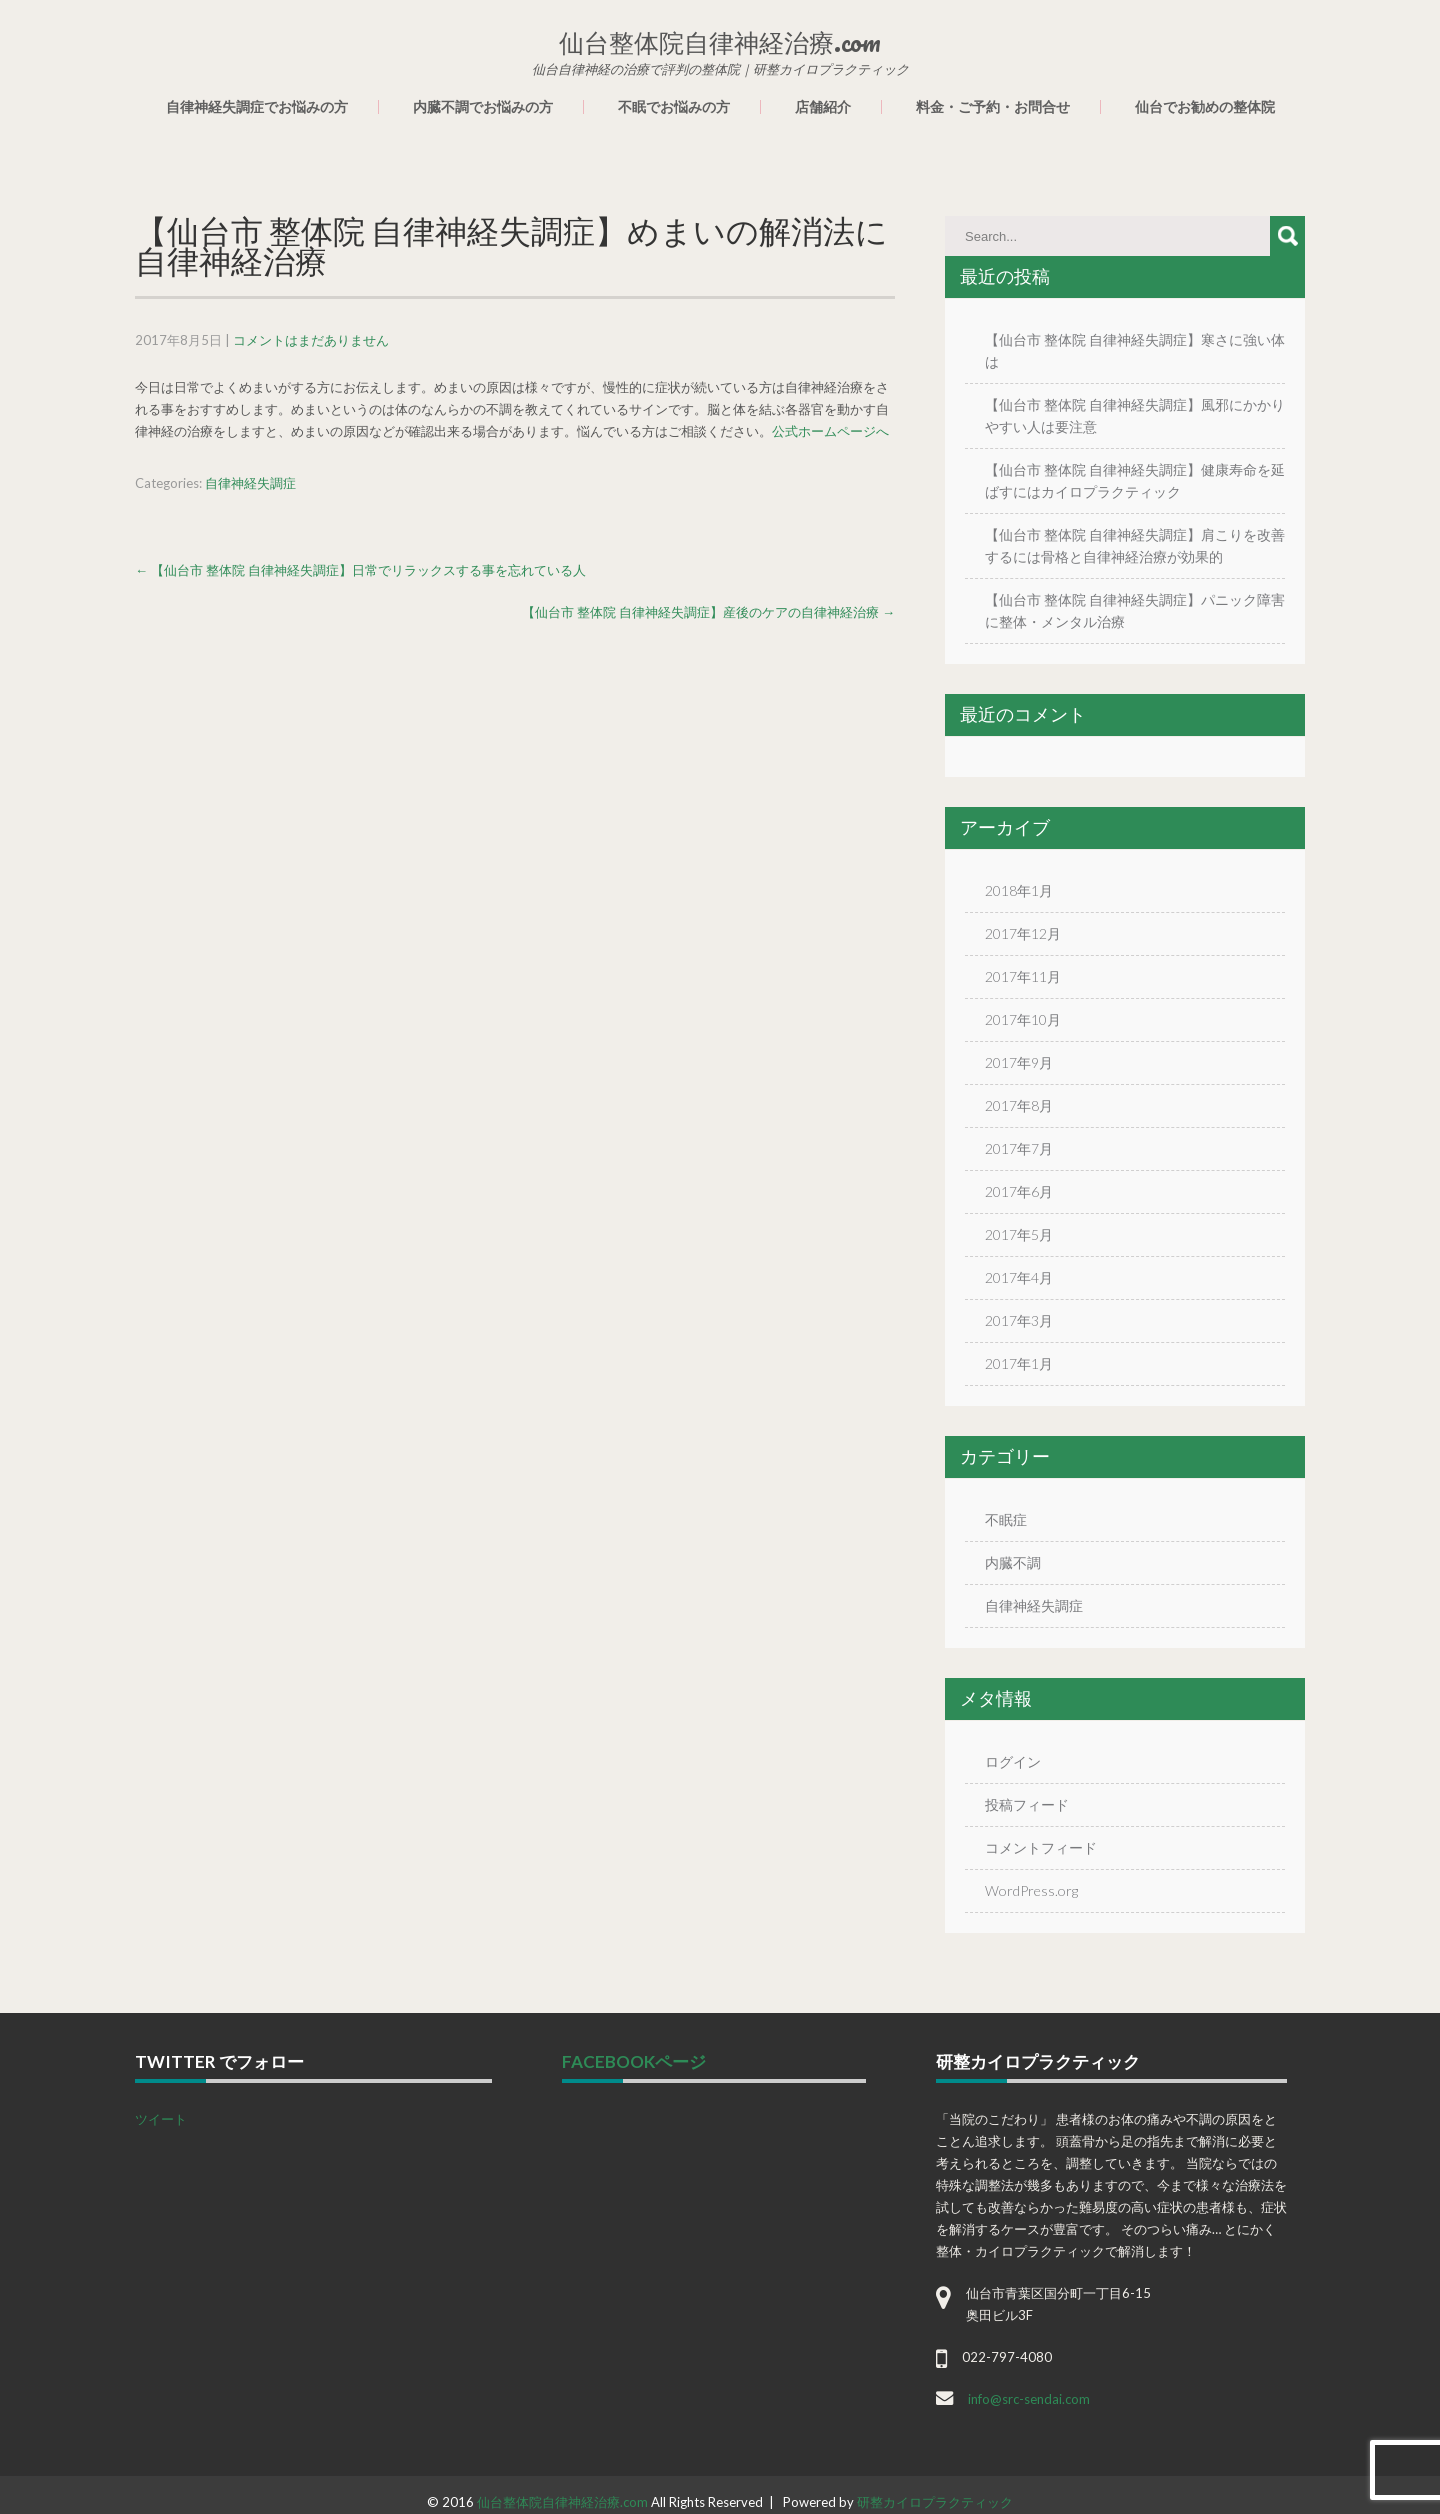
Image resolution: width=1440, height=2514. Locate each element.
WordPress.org (1031, 1890)
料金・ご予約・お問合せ (993, 107)
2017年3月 (1019, 1320)
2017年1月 (1019, 1363)
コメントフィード (1041, 1847)
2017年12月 (1023, 933)
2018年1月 (1019, 890)
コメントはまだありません (311, 340)
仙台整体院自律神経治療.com (562, 2502)
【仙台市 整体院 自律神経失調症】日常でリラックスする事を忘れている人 (360, 570)
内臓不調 (1013, 1562)
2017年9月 (1019, 1062)
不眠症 (1006, 1519)
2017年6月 (1019, 1191)
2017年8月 (1019, 1105)
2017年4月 (1019, 1277)
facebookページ (634, 2061)
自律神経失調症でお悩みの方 (257, 107)
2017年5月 (1019, 1234)
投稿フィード (1027, 1804)
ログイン (1013, 1761)
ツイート (161, 2119)
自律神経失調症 (250, 483)
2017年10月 (1023, 1019)
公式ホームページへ (830, 431)
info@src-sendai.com (1029, 2399)
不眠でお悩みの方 (674, 107)
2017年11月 (1023, 976)
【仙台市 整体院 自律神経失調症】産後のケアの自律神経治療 (708, 612)
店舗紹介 (823, 107)
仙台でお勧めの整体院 (1205, 107)
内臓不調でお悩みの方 (483, 107)
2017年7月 (1019, 1148)
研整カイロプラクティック (935, 2502)
